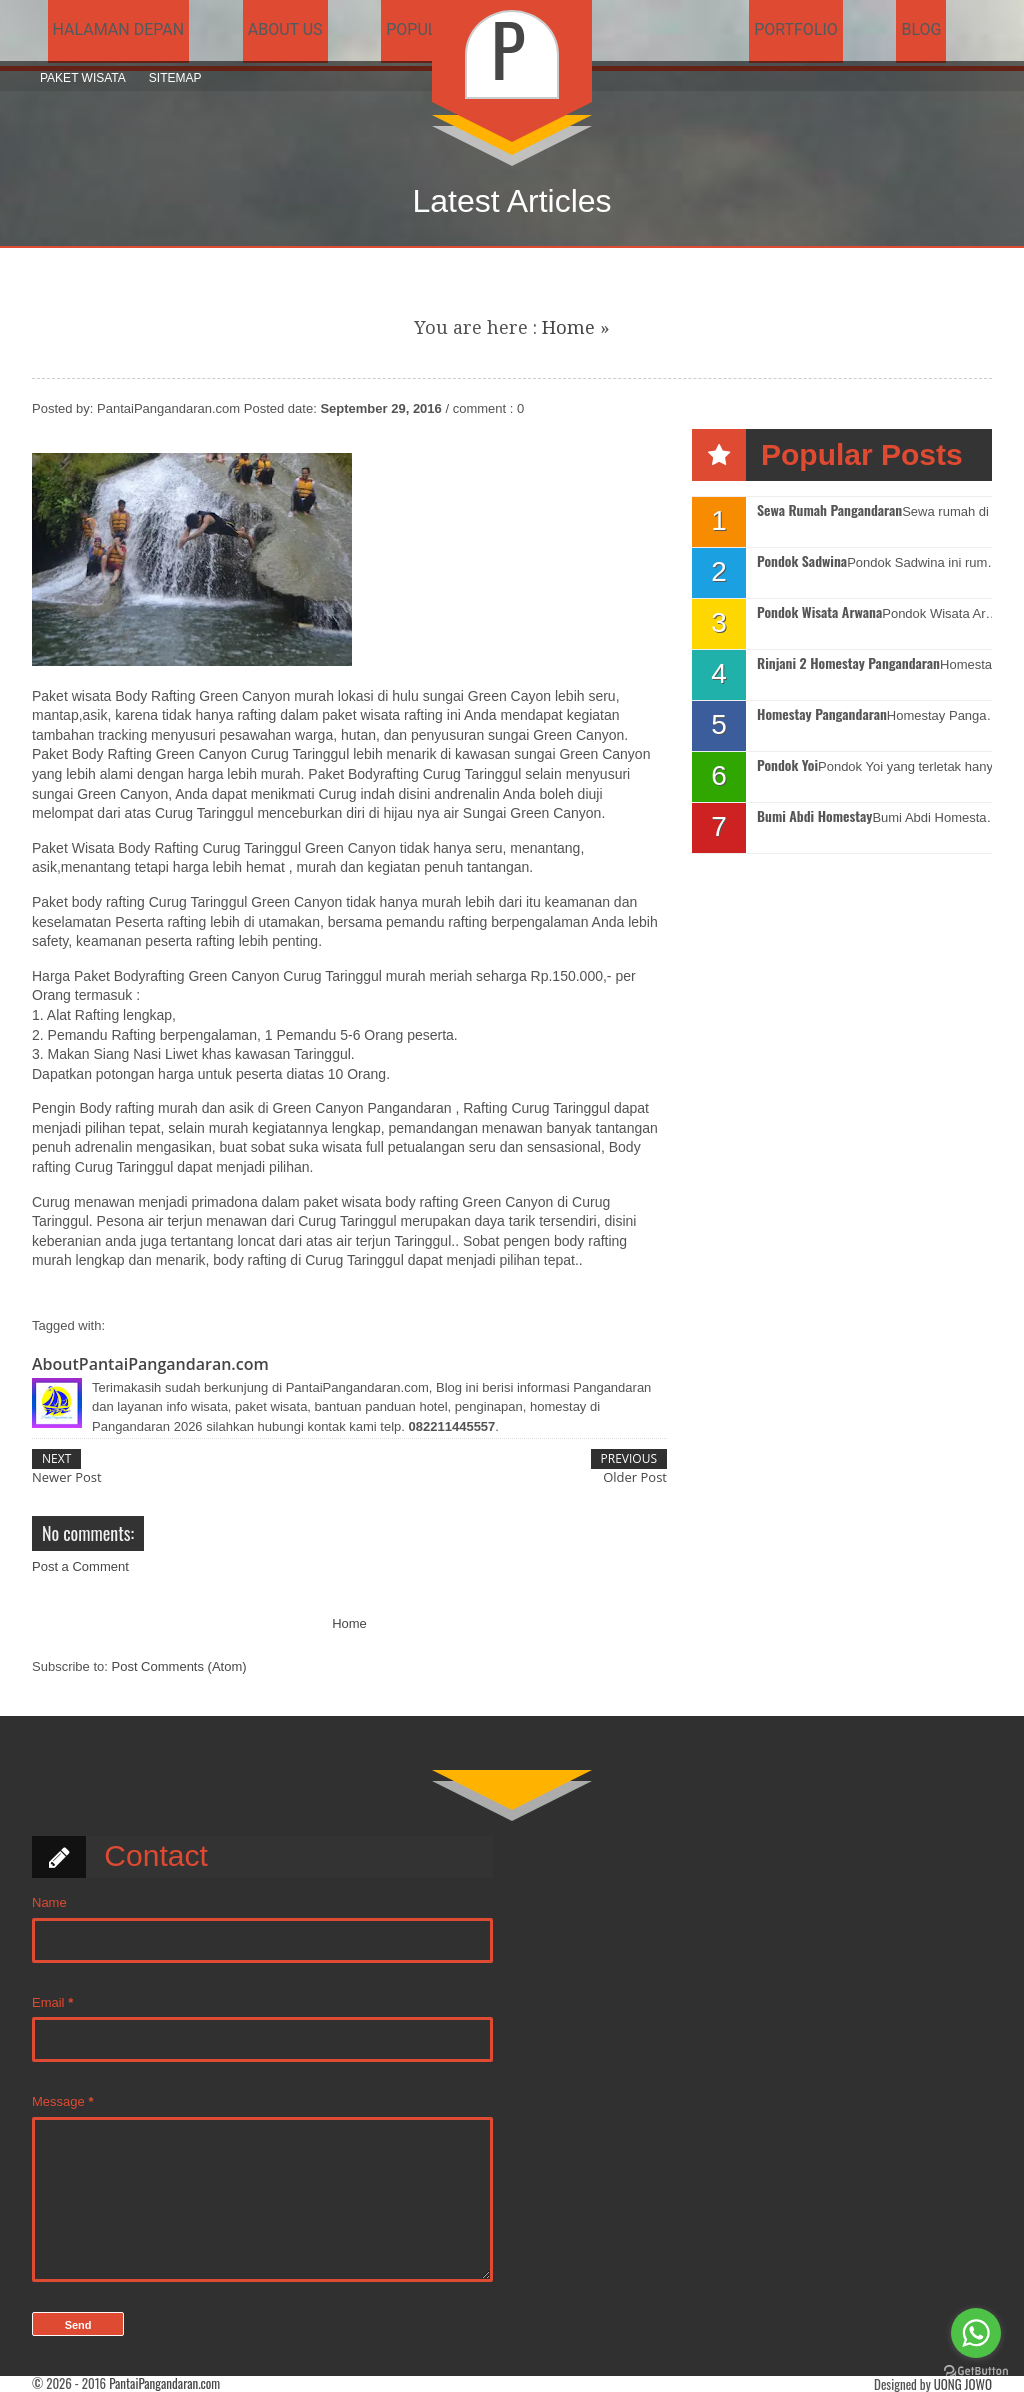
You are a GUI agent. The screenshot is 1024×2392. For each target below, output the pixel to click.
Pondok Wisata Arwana (819, 612)
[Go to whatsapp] (976, 2333)
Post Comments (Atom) (179, 1666)
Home (568, 327)
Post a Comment (80, 1566)
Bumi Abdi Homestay (814, 816)
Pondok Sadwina (802, 561)
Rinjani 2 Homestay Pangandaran (848, 663)
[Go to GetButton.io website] (976, 2371)
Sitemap (175, 78)
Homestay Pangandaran (822, 714)
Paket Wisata (83, 78)
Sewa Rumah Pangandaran (829, 510)
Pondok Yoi (787, 765)
